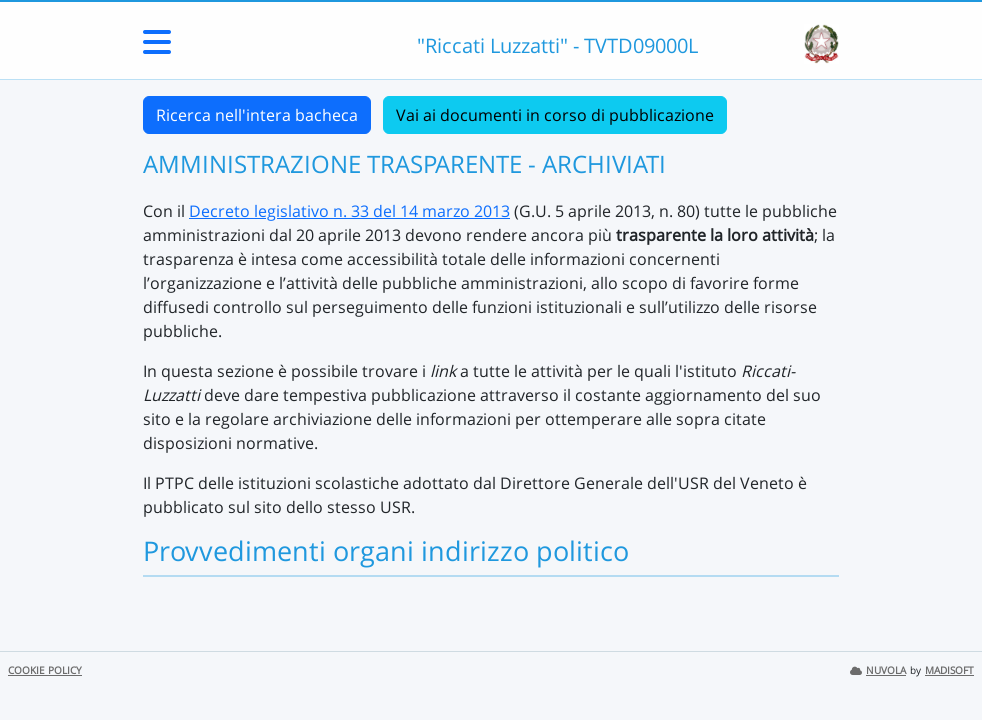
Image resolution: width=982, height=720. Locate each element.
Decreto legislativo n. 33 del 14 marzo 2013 (349, 211)
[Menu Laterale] (157, 48)
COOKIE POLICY (45, 670)
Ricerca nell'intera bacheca (257, 115)
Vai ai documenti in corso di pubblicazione (555, 115)
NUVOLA (878, 670)
